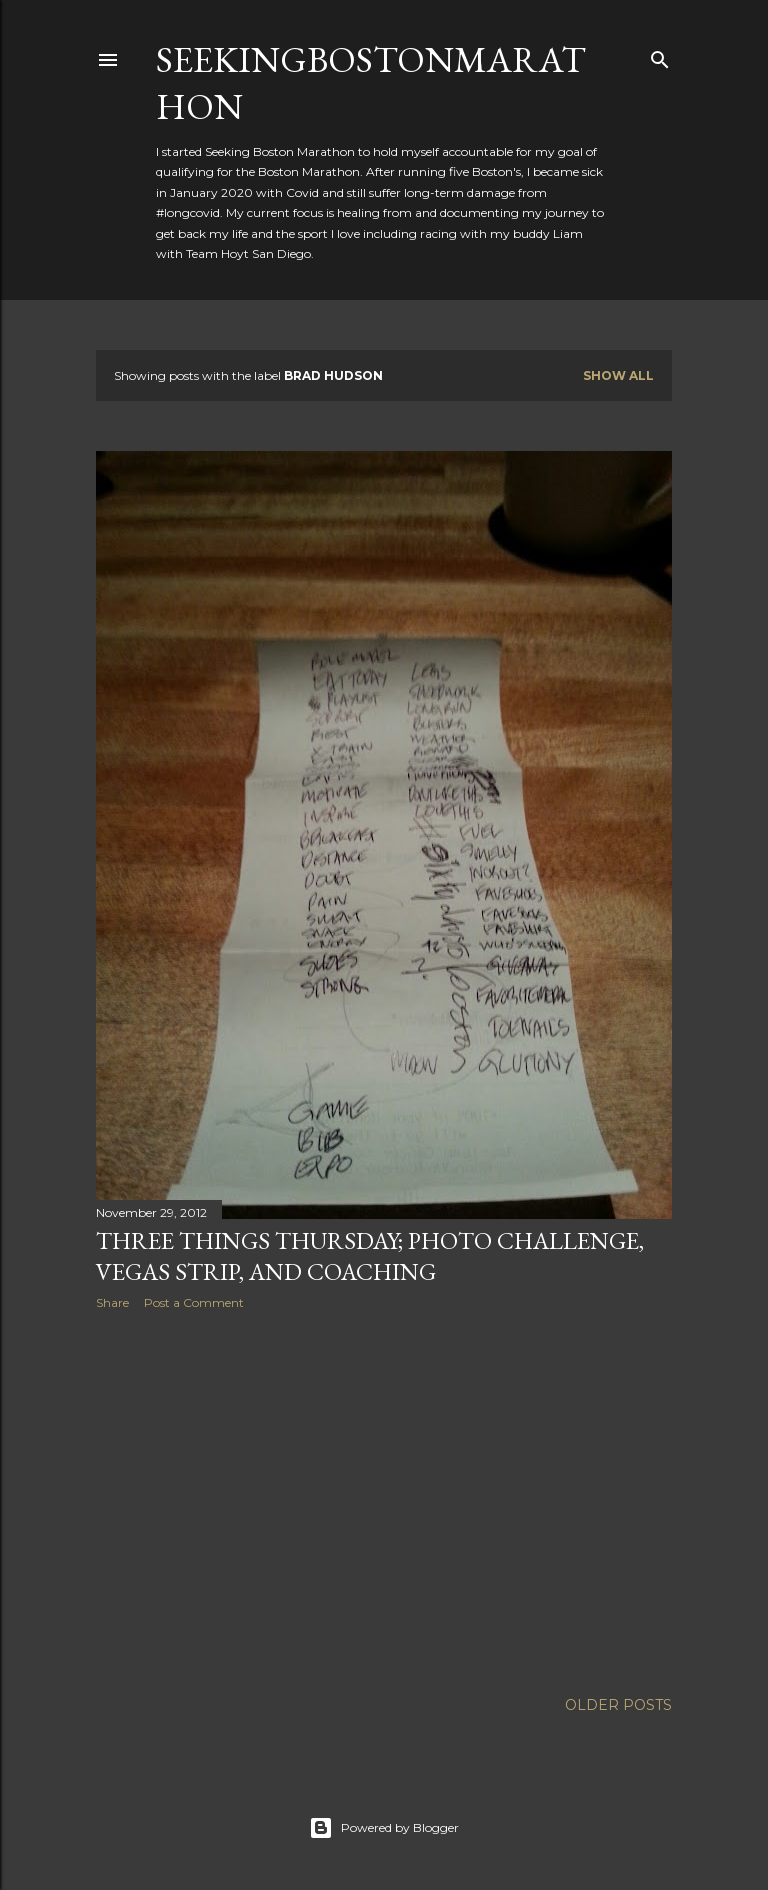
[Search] (660, 55)
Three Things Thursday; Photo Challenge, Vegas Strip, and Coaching (370, 1256)
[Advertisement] (384, 1500)
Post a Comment (194, 1302)
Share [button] (112, 1302)
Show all (618, 375)
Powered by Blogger (384, 1828)
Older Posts (618, 1705)
